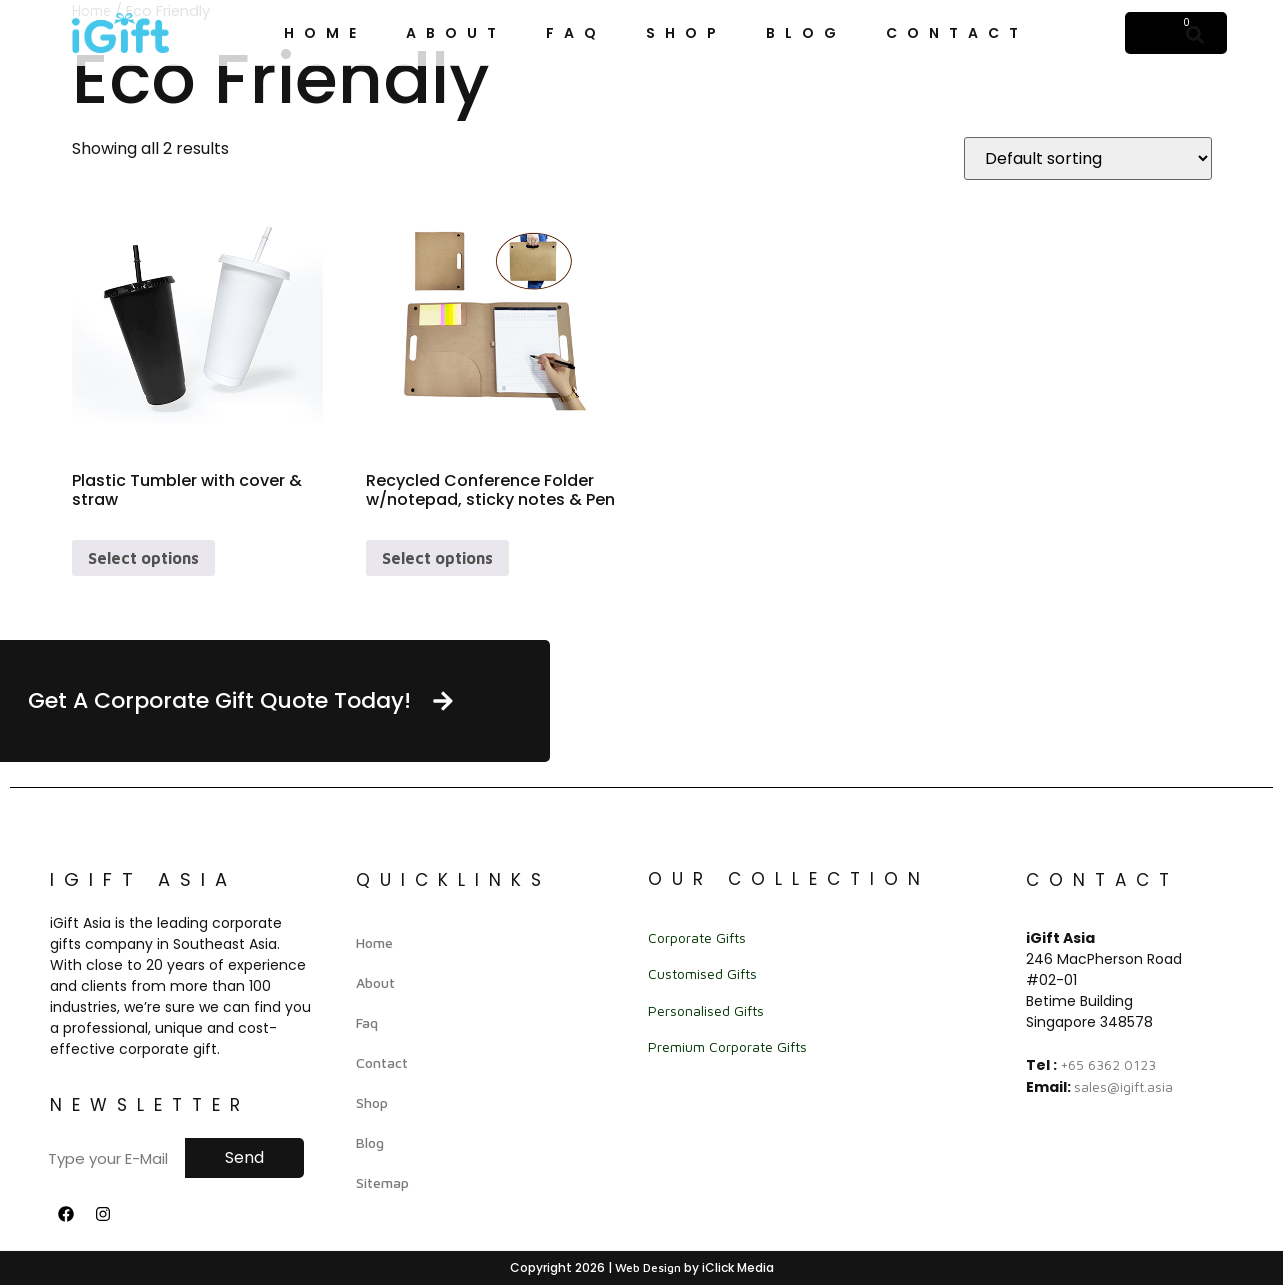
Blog (806, 33)
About (456, 33)
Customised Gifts (702, 973)
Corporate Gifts (697, 937)
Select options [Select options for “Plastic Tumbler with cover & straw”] (143, 558)
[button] (1195, 34)
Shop (686, 33)
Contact (957, 33)
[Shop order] (1088, 158)
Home (325, 33)
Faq (576, 33)
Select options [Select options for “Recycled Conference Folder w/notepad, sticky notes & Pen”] (437, 558)
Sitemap (382, 1182)
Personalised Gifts (706, 1010)
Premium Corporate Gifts (727, 1046)
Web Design (648, 1267)
